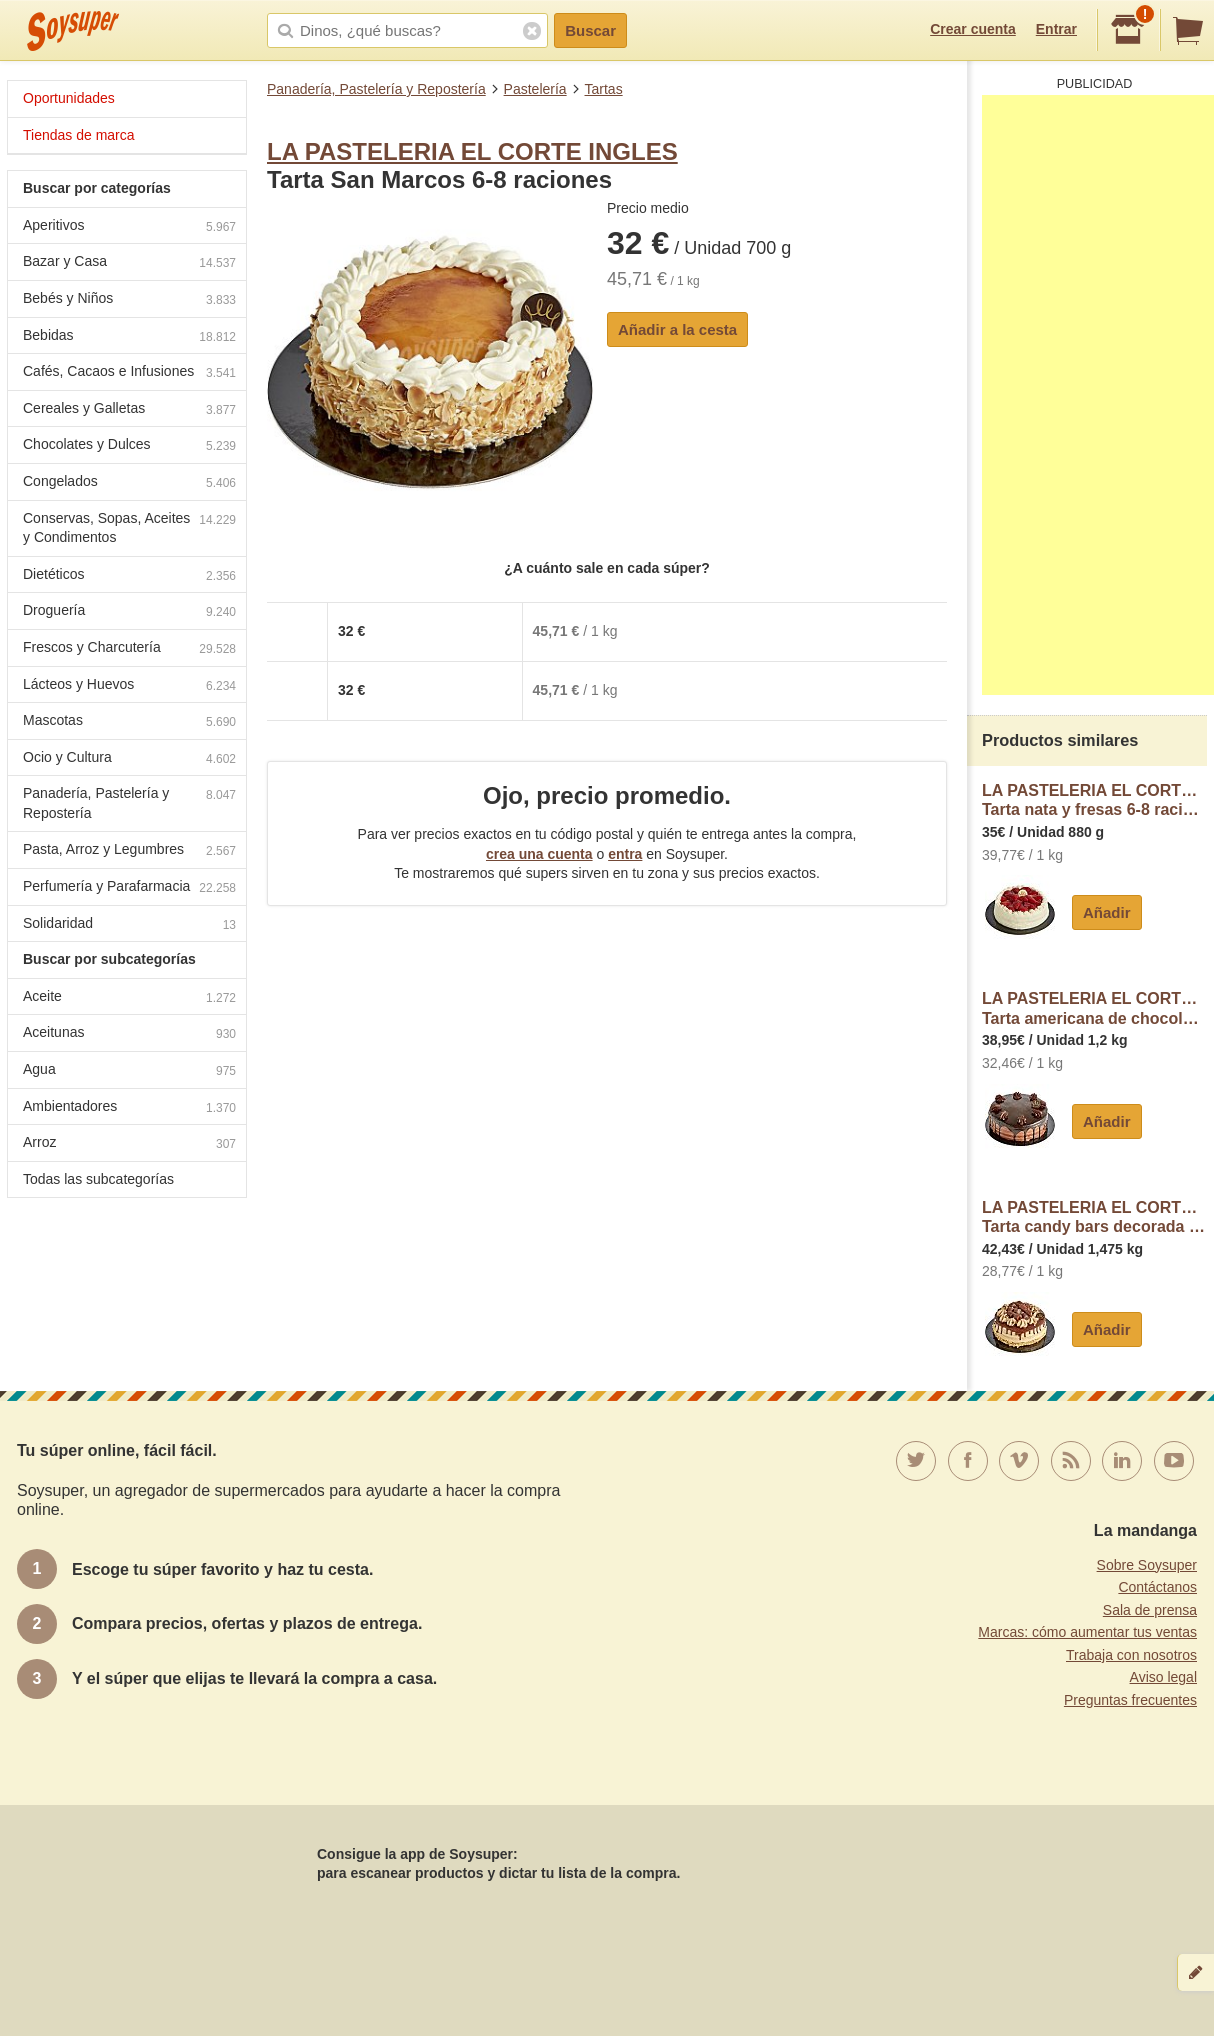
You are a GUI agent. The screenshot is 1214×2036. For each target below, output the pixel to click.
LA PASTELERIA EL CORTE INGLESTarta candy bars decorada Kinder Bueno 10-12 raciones (1094, 1217)
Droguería (129, 612)
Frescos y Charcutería (129, 649)
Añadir (1107, 912)
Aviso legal (1163, 1677)
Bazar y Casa (129, 263)
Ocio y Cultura (129, 759)
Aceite (129, 998)
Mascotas (129, 722)
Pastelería (535, 89)
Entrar (1056, 29)
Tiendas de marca (79, 135)
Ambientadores (129, 1108)
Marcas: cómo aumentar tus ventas (1087, 1632)
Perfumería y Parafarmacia (129, 888)
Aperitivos (129, 227)
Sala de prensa (1150, 1610)
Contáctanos (1157, 1587)
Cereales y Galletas (129, 410)
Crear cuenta (973, 29)
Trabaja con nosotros (1131, 1655)
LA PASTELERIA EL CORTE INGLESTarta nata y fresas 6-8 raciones (1094, 800)
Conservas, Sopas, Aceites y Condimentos (129, 528)
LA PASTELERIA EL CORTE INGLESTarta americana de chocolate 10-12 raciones (1094, 1008)
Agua (129, 1071)
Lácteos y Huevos (129, 686)
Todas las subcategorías (98, 1179)
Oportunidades (69, 98)
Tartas (604, 89)
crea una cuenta (539, 854)
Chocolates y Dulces (129, 446)
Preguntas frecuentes (1130, 1700)
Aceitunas (129, 1034)
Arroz (129, 1144)
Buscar (590, 30)
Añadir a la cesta (677, 329)
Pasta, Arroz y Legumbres (129, 851)
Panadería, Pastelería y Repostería (376, 89)
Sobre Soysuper (1147, 1565)
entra (625, 854)
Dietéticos (129, 576)
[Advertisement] (1098, 395)
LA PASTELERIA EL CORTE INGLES (472, 151)
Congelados (129, 483)
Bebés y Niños (129, 300)
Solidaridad (129, 925)
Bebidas (129, 337)
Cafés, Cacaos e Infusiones (129, 373)
